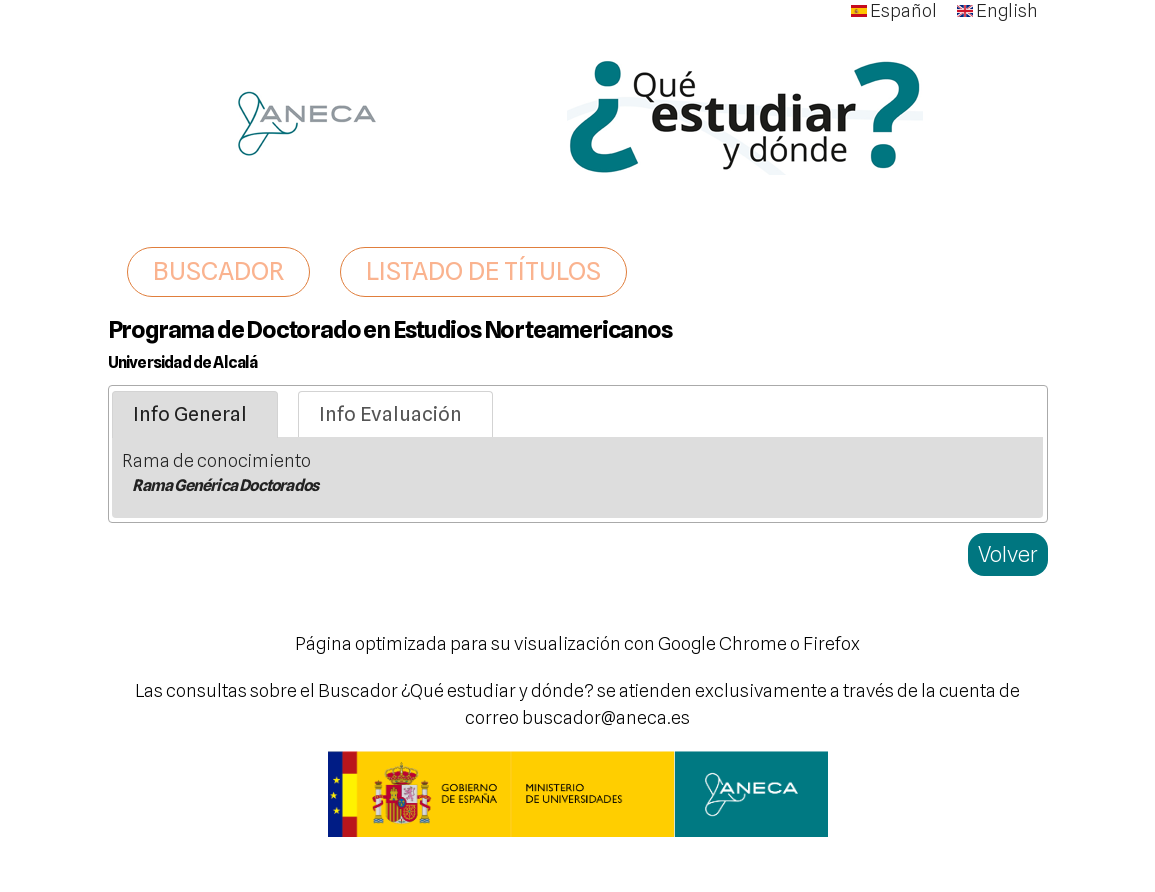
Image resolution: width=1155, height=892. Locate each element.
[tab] (195, 415)
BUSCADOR (218, 271)
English (997, 10)
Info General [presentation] (190, 414)
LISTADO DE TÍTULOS (483, 271)
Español (894, 10)
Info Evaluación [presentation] (390, 414)
